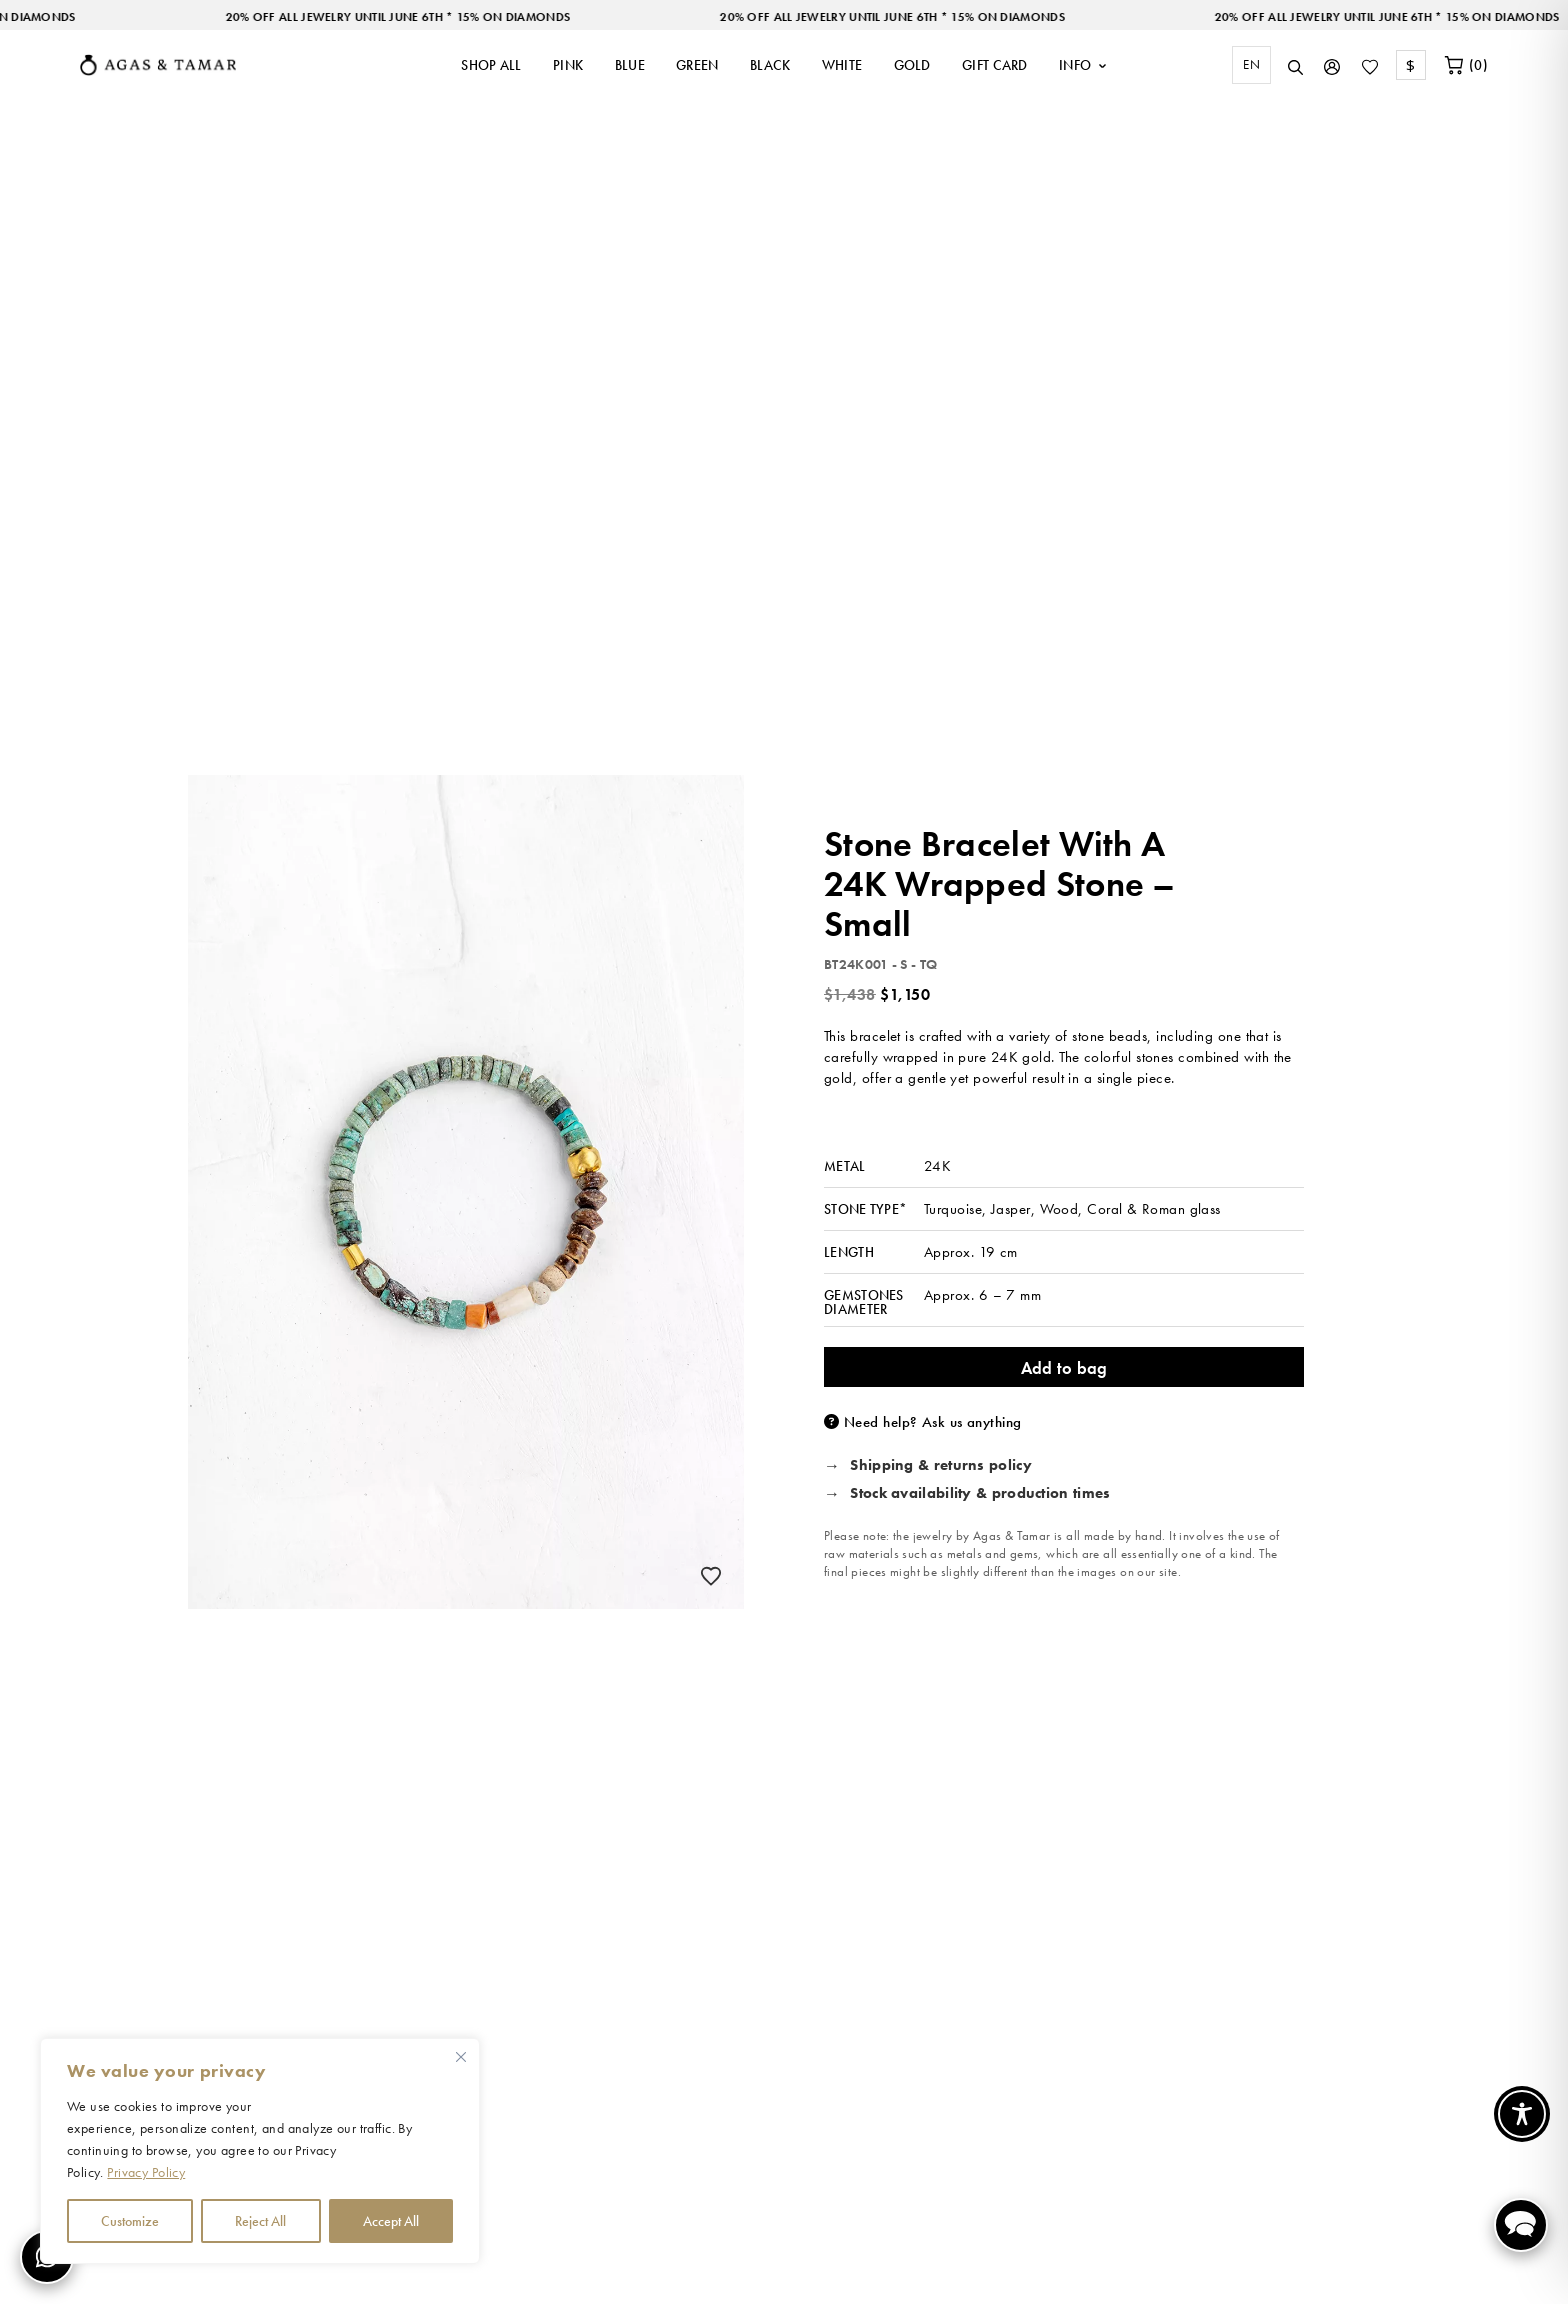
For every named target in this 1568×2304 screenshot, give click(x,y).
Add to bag (1064, 1368)
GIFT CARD (995, 65)
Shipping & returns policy (941, 1466)
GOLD (912, 65)
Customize (130, 2221)
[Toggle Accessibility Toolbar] (1522, 2114)
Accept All (391, 2221)
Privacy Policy (146, 2172)
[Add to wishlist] (711, 1576)
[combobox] (1246, 65)
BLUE (630, 65)
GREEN (697, 65)
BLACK (770, 65)
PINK (568, 65)
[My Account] (1332, 65)
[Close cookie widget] (461, 2057)
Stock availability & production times (980, 1494)
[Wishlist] (1370, 65)
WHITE (842, 65)
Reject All (260, 2221)
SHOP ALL (491, 65)
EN (1251, 64)
